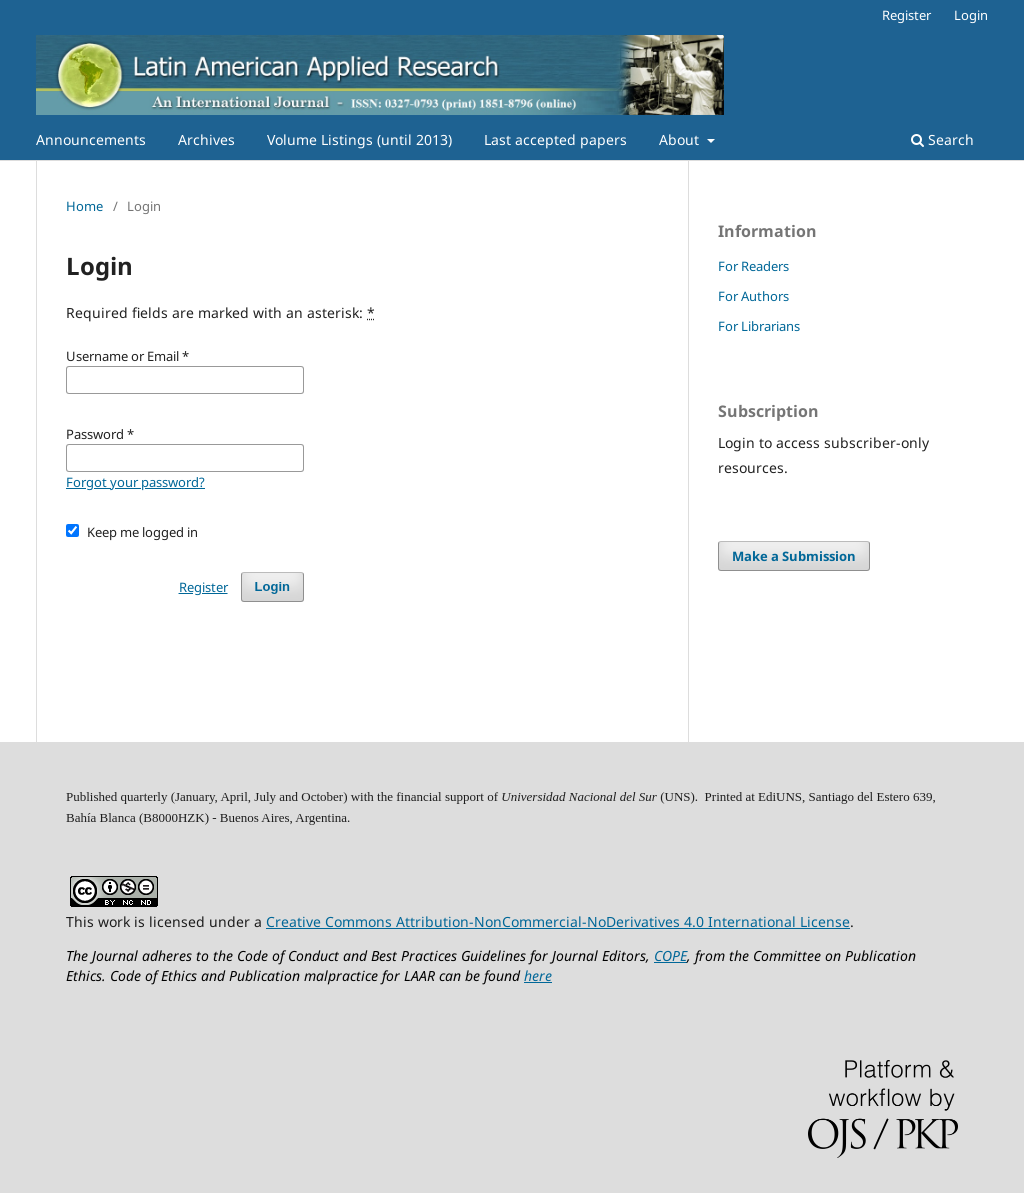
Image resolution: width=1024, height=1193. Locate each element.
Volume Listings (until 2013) (359, 139)
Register (906, 15)
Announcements (91, 139)
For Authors (753, 296)
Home (84, 206)
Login (971, 15)
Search (942, 139)
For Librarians (759, 326)
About (681, 139)
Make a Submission (794, 556)
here (538, 975)
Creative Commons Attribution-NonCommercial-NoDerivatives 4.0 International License (558, 921)
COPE (670, 955)
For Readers (753, 266)
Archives (206, 139)
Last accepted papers (555, 139)
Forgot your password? (135, 482)
